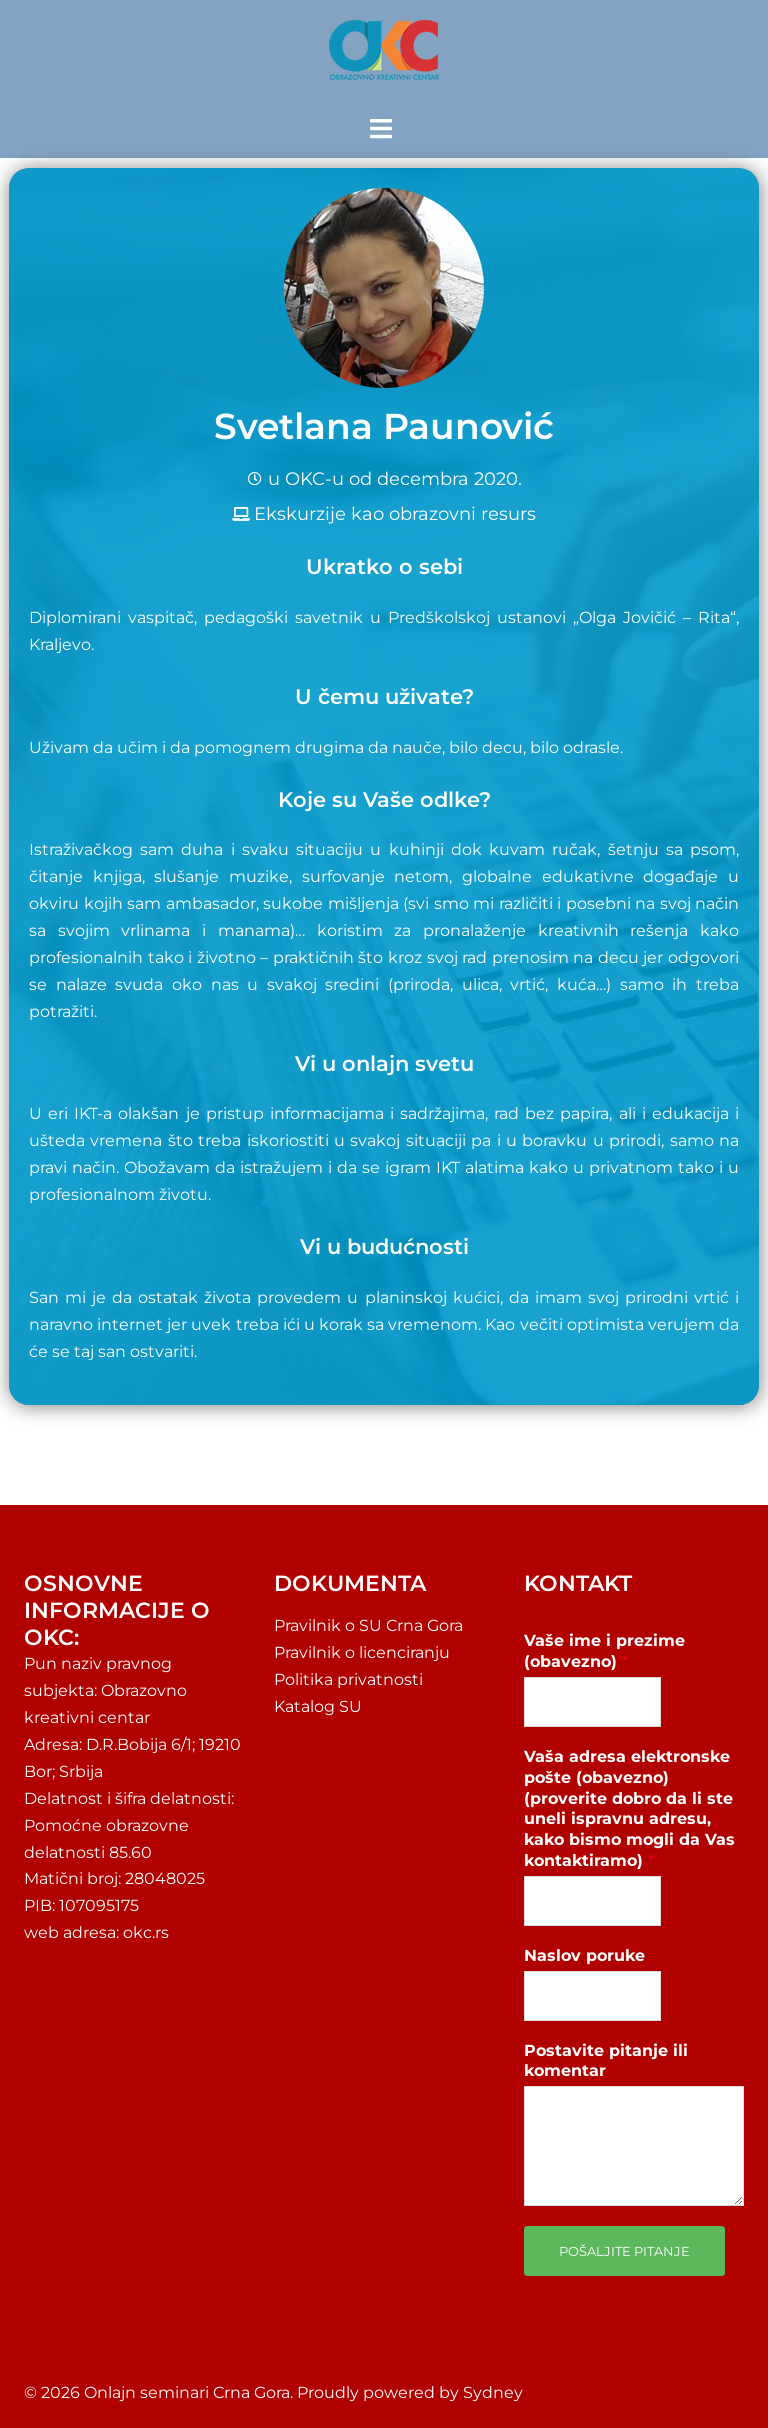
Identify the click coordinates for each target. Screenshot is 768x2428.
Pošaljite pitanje (624, 2251)
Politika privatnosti (348, 1679)
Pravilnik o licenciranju (362, 1652)
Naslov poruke (584, 1955)
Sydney (493, 2392)
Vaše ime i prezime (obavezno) (604, 1651)
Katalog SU (318, 1706)
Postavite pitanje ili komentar (606, 2061)
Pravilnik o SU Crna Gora (368, 1625)
